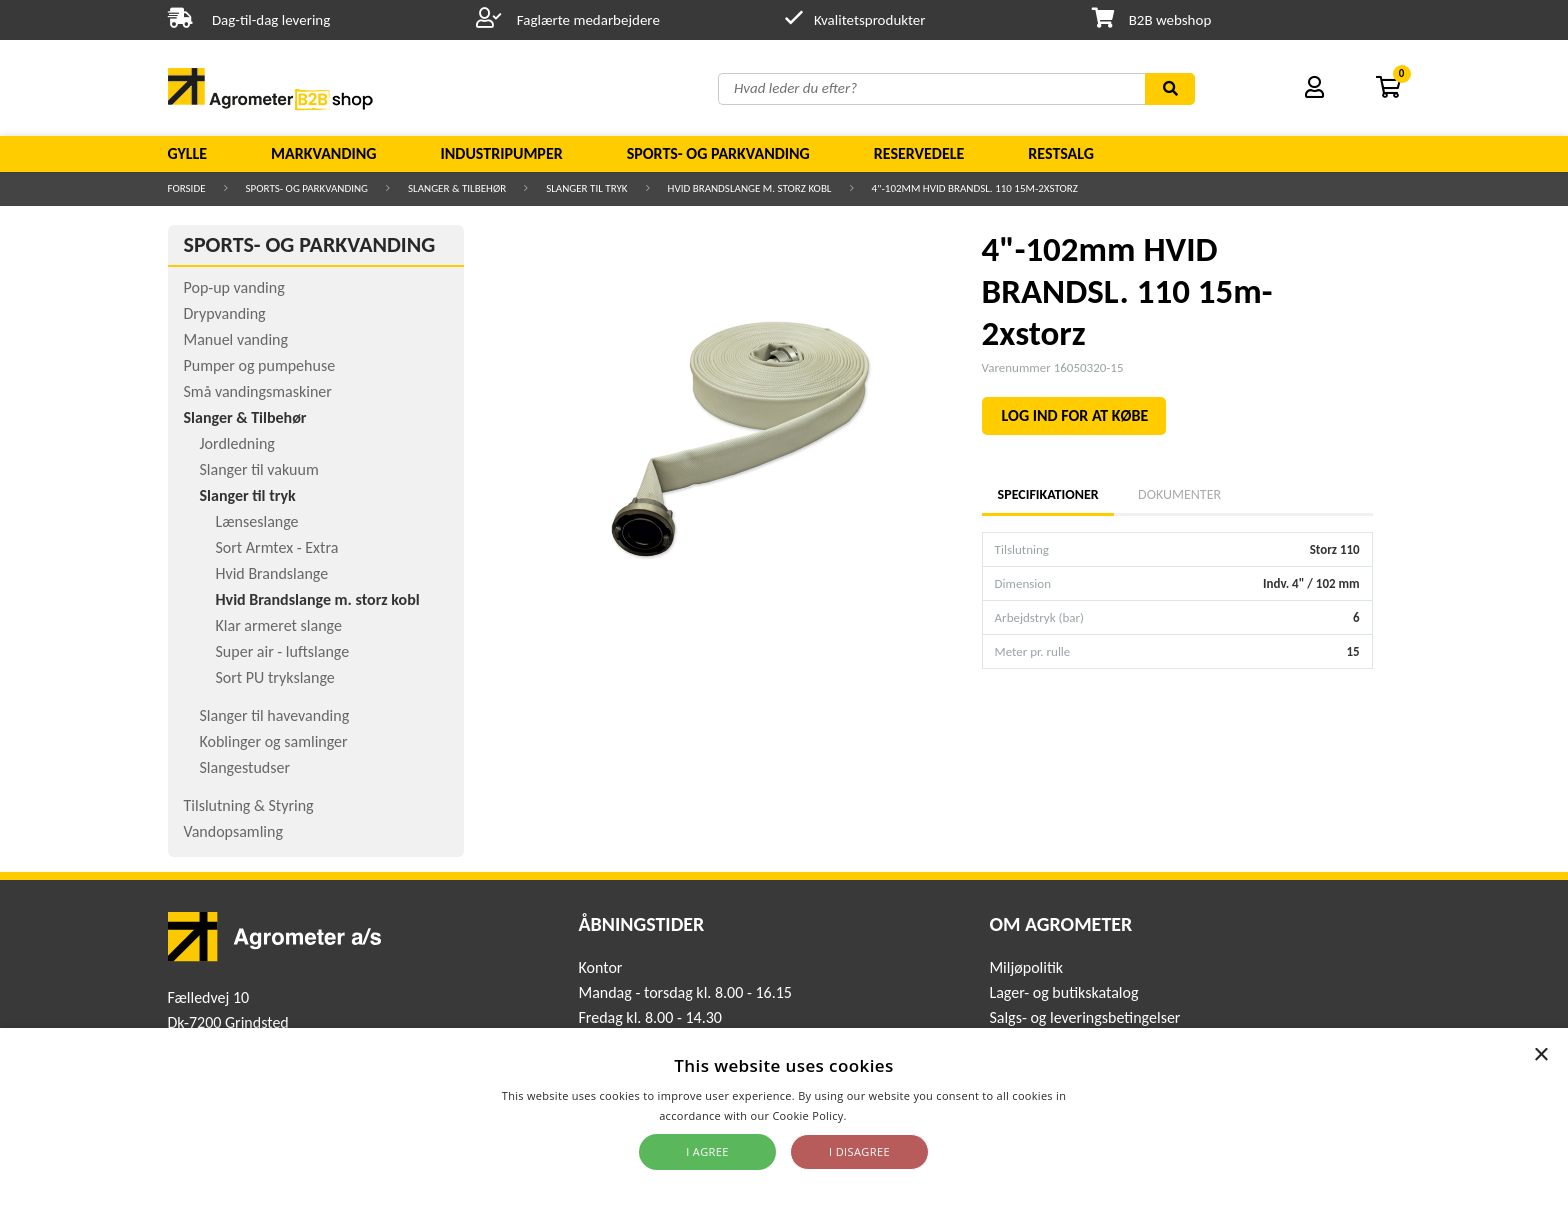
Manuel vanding (236, 339)
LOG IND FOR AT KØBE (1075, 415)
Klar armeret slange (279, 625)
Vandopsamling (233, 831)
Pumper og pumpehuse (260, 365)
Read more (879, 1115)
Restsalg (1061, 153)
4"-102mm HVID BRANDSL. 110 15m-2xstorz (975, 188)
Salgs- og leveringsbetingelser (1084, 1017)
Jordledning (237, 443)
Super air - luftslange (283, 651)
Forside (187, 188)
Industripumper (501, 153)
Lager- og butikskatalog (1063, 992)
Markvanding (323, 153)
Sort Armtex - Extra (277, 547)
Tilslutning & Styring (249, 805)
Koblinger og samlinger (274, 741)
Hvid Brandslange (272, 573)
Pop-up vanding (234, 287)
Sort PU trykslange (275, 677)
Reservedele (919, 153)
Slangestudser (245, 767)
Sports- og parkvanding (718, 153)
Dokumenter (1179, 494)
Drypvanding (225, 313)
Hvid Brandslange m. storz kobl (750, 188)
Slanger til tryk (586, 188)
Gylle (188, 153)
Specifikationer (1048, 494)
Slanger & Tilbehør (457, 188)
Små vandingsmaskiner (258, 391)
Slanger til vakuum (259, 469)
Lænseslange (257, 521)
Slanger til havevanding (275, 715)
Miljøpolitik (1026, 967)
